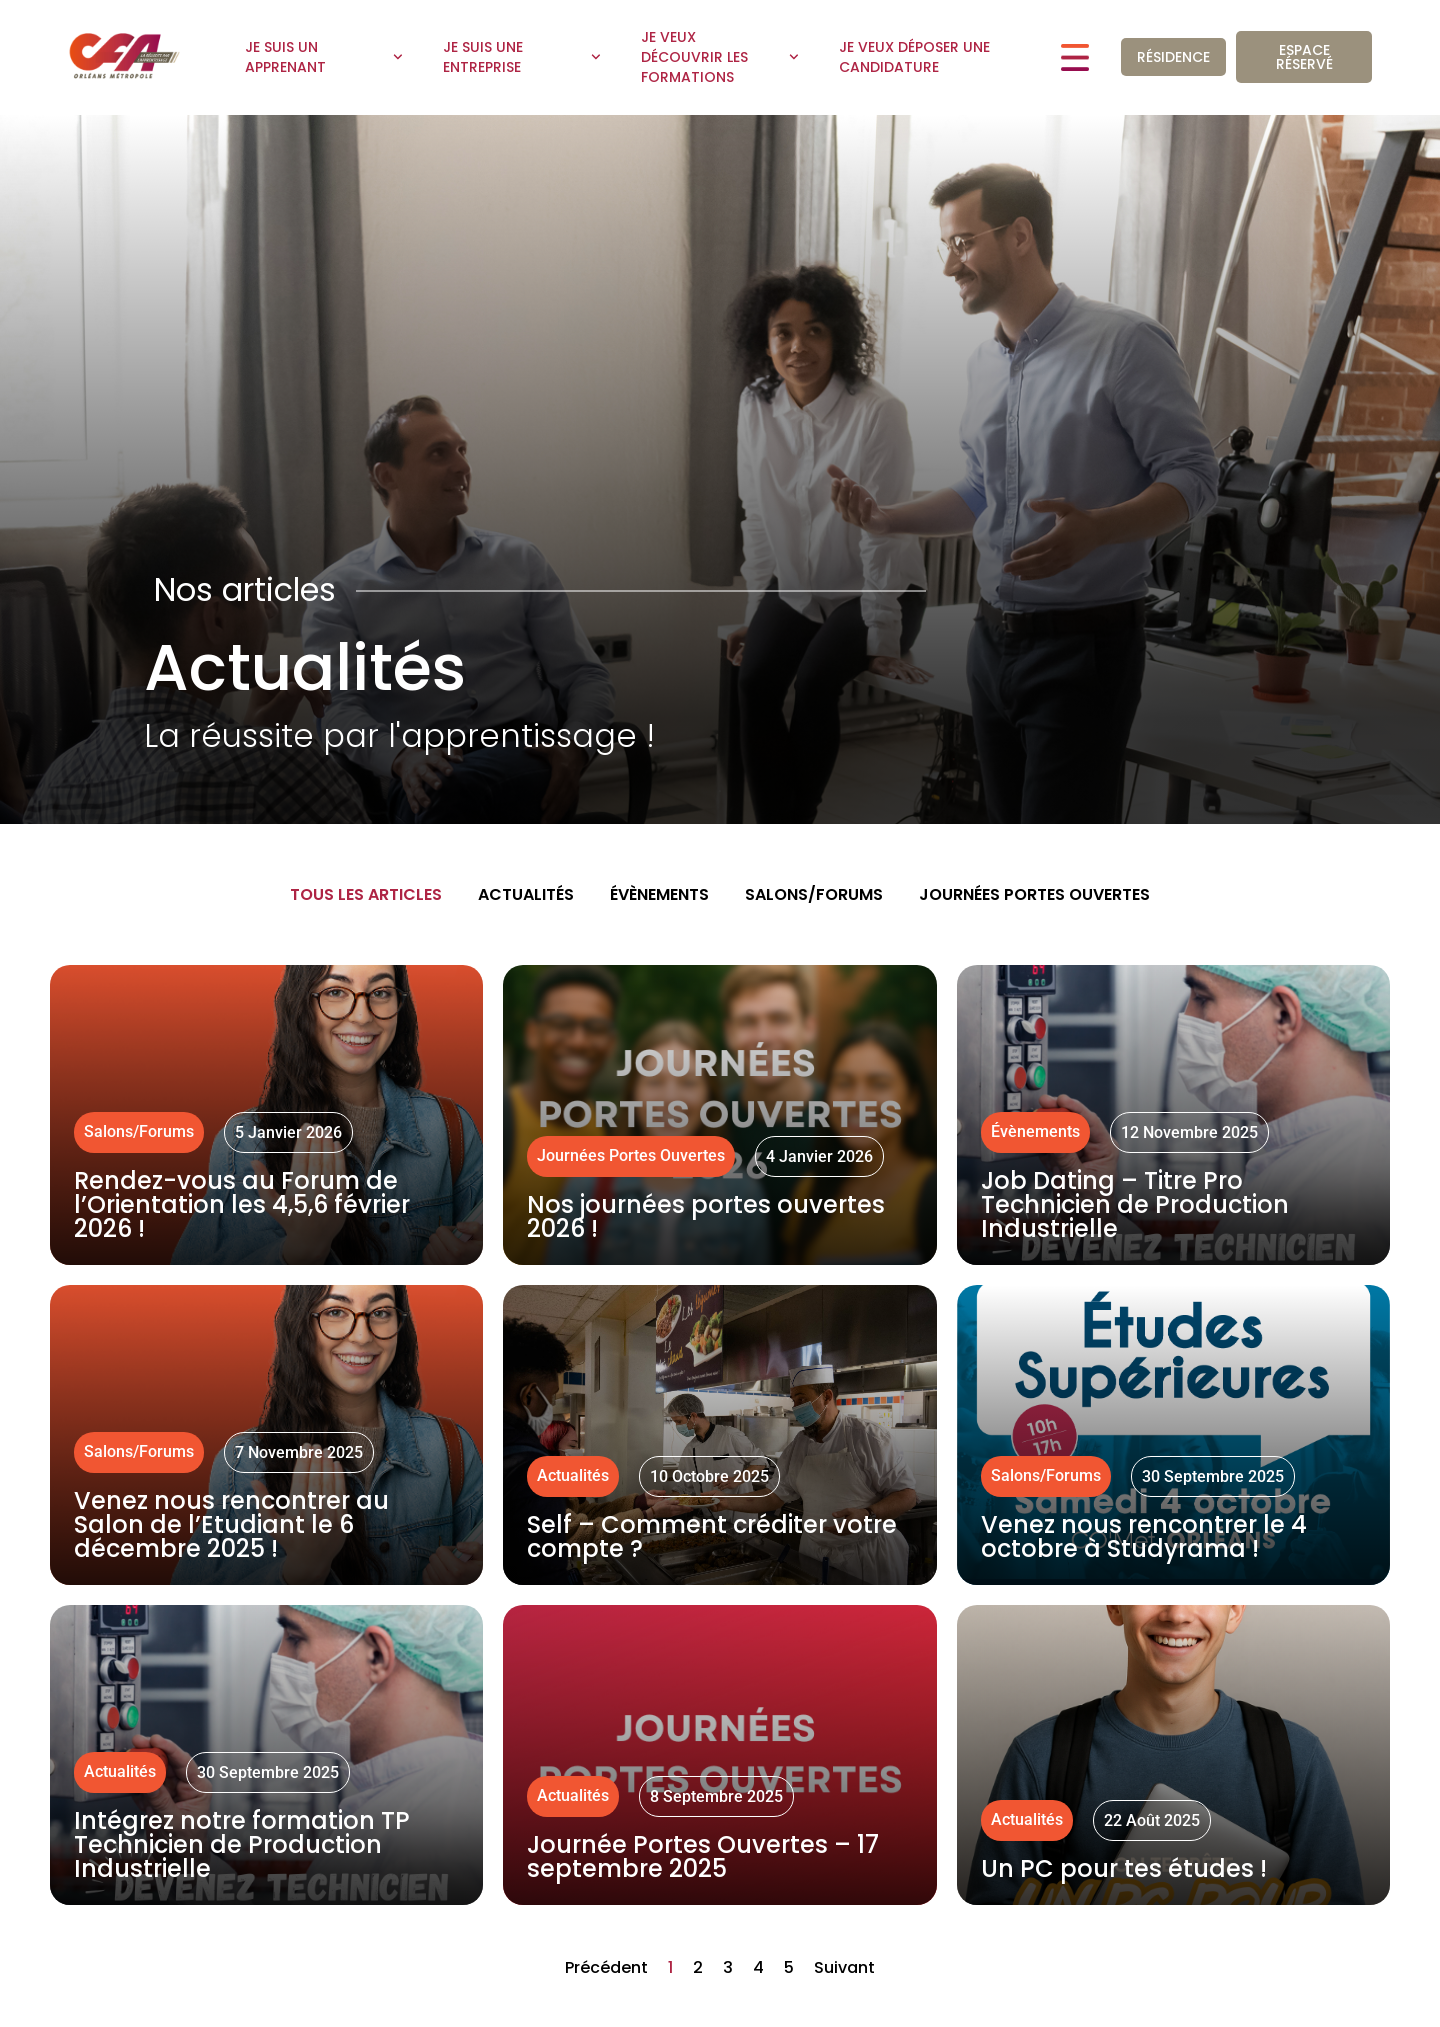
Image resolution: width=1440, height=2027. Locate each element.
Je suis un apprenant (324, 57)
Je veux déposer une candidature (914, 57)
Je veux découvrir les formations (720, 57)
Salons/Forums (814, 894)
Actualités (526, 894)
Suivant (844, 1967)
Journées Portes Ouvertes (1034, 894)
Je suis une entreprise (522, 57)
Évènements (659, 894)
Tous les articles (366, 894)
